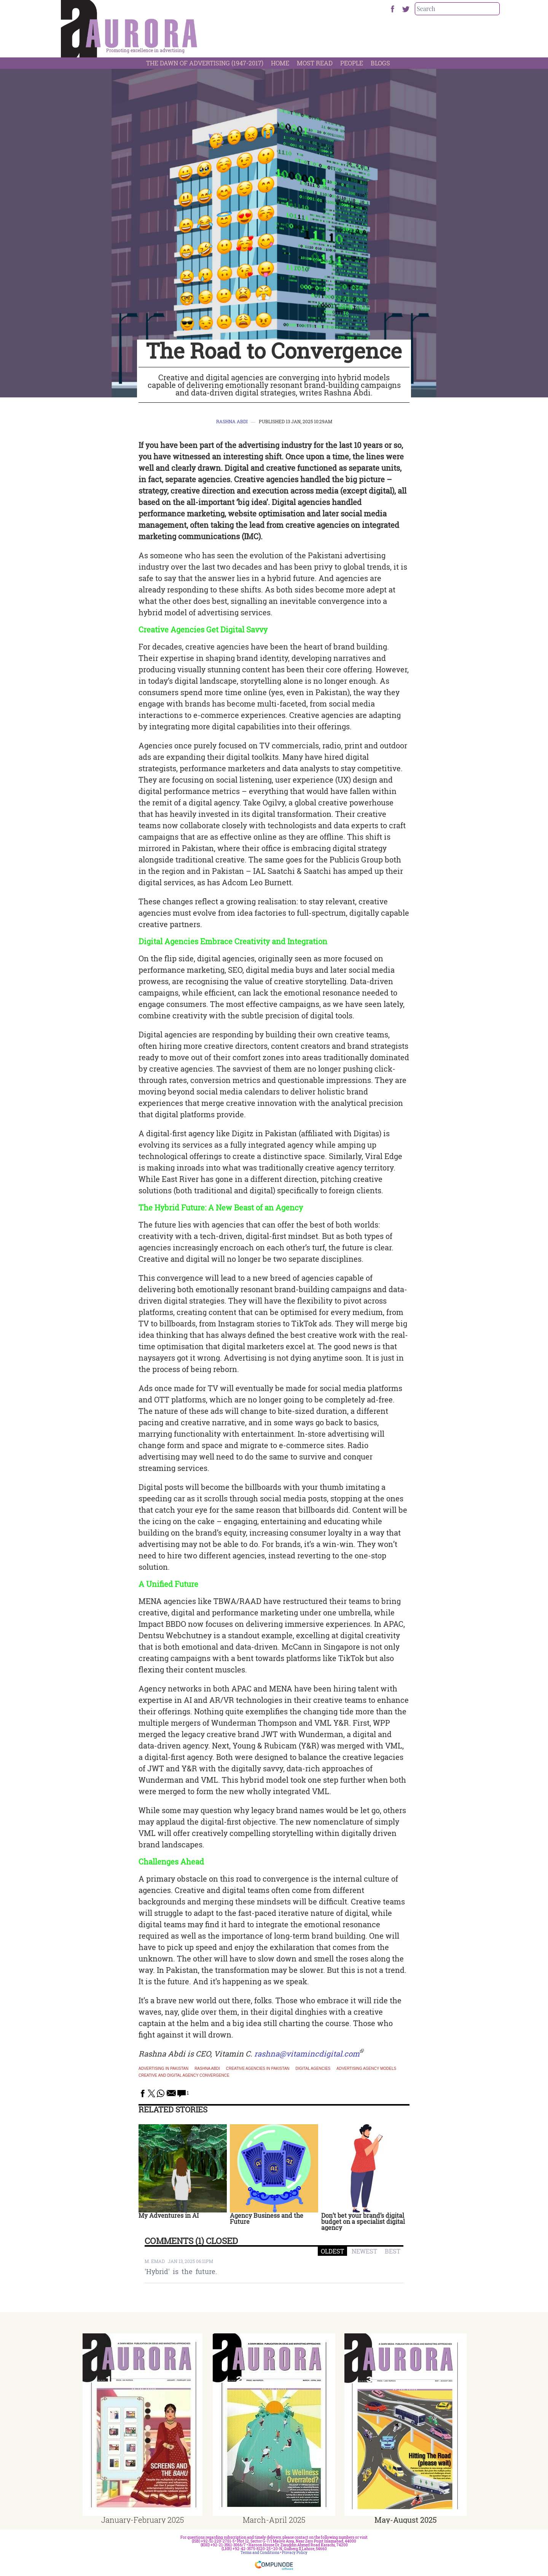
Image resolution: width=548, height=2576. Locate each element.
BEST (392, 2251)
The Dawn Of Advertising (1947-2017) (204, 63)
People (351, 63)
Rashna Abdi (232, 421)
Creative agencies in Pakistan (258, 2069)
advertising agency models (366, 2069)
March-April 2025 (274, 2520)
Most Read (315, 63)
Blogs (380, 63)
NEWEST (364, 2251)
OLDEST (332, 2251)
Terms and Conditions (260, 2552)
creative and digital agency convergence (184, 2075)
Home (280, 63)
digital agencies (313, 2069)
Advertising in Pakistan (163, 2069)
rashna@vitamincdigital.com (307, 2053)
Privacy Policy (294, 2552)
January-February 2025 (142, 2520)
